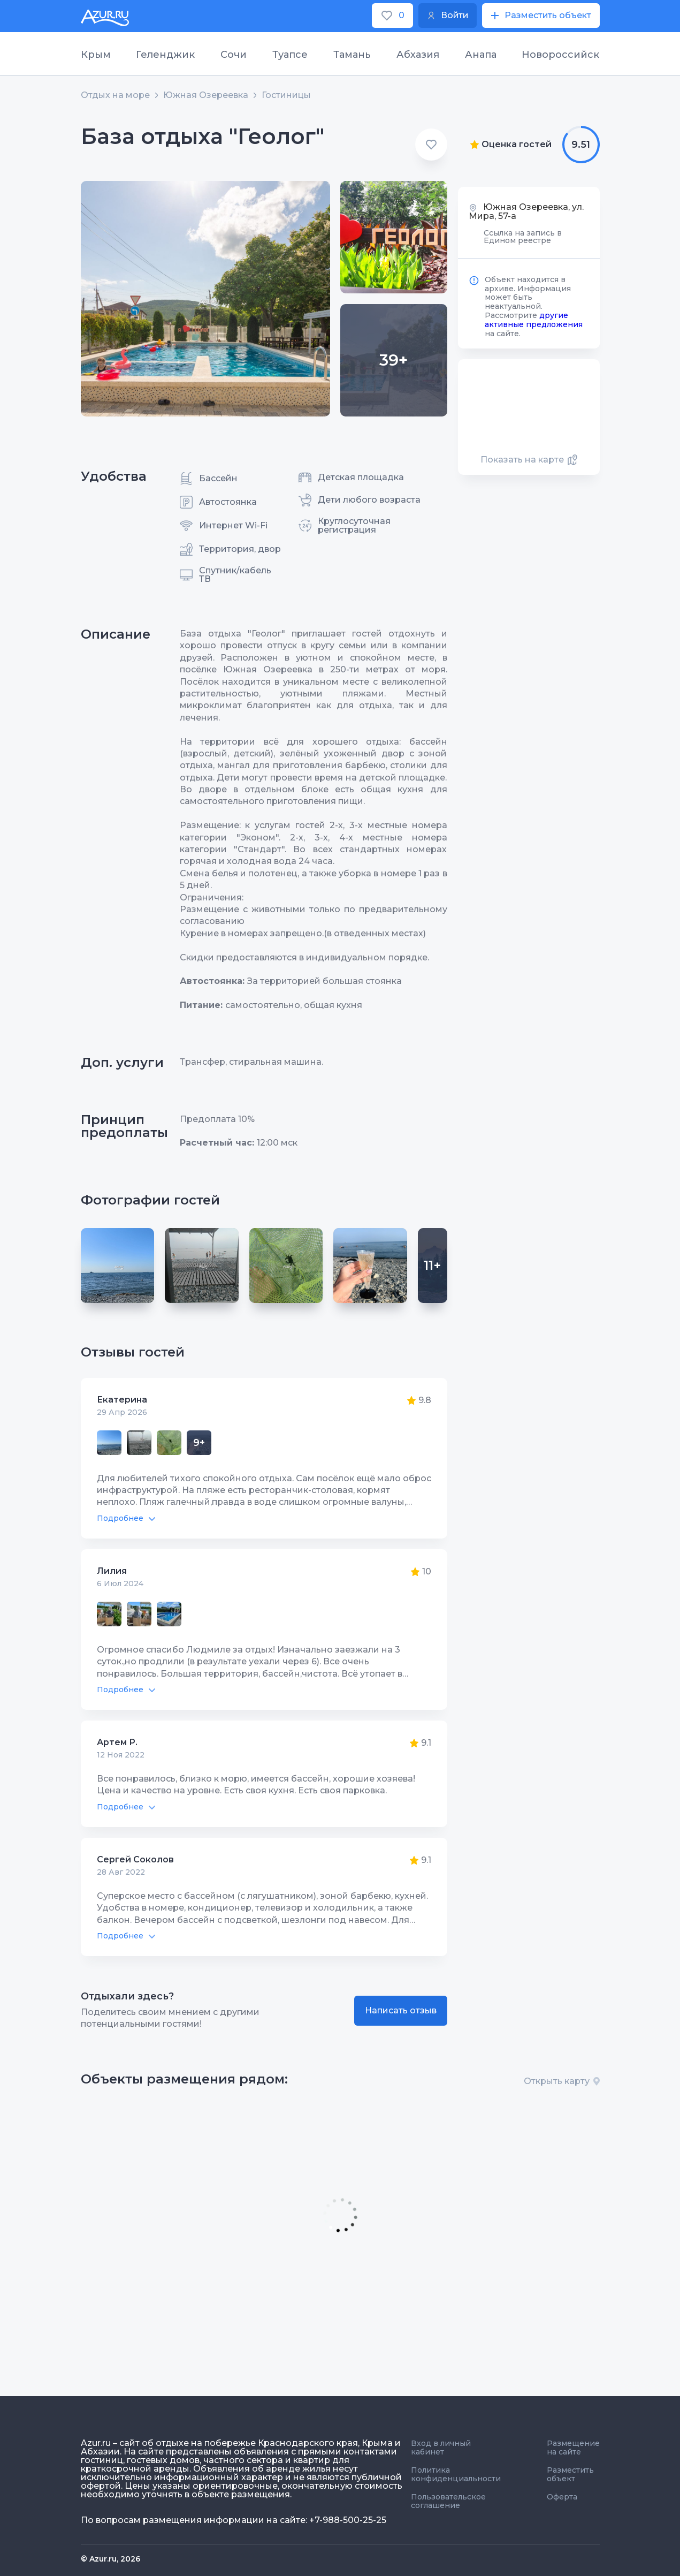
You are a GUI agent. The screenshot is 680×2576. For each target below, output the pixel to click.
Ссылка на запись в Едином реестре (523, 236)
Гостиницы (286, 95)
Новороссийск (560, 54)
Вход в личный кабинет (441, 2447)
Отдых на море (115, 95)
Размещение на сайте (573, 2447)
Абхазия (417, 54)
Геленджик (165, 54)
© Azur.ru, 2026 (110, 2559)
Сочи (233, 54)
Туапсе (290, 54)
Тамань (352, 54)
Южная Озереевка (205, 95)
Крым (96, 54)
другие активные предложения (534, 319)
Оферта (562, 2497)
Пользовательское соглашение (448, 2501)
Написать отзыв (401, 2010)
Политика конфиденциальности (456, 2474)
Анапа (480, 54)
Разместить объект (570, 2474)
